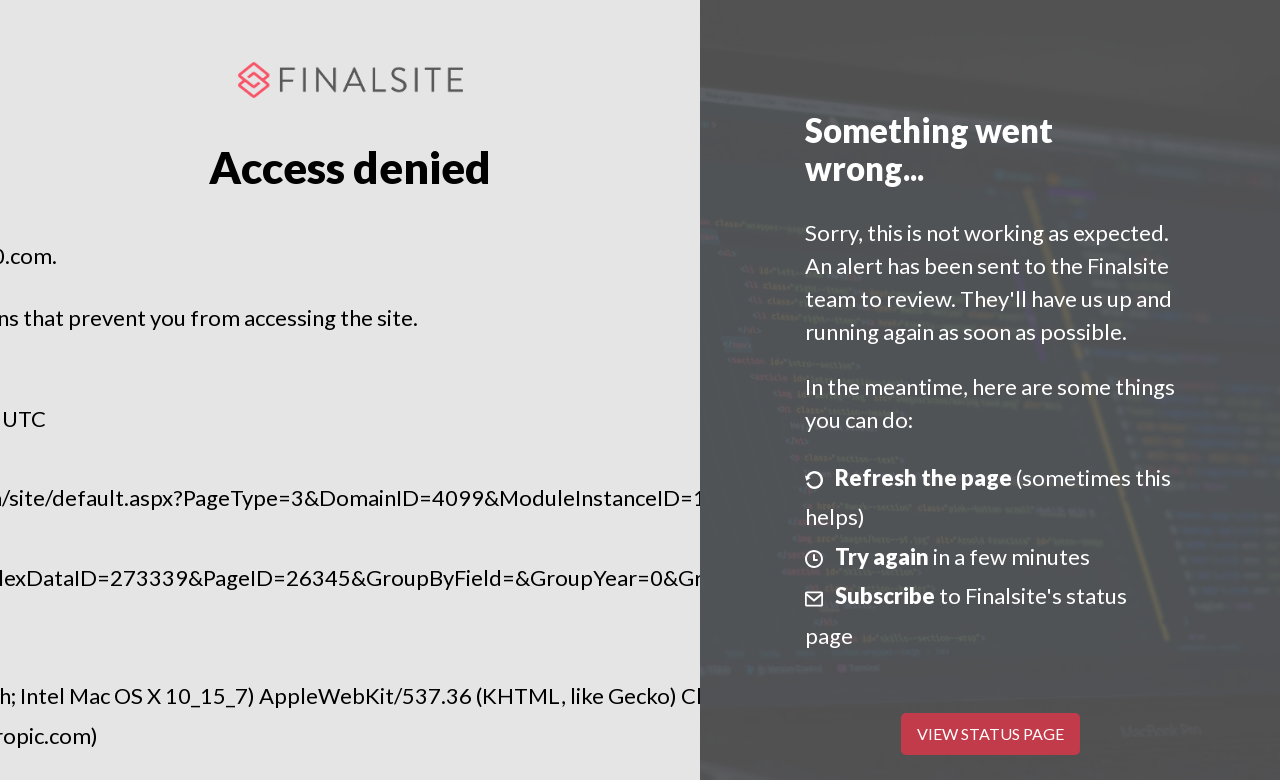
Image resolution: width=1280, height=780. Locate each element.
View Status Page (990, 733)
